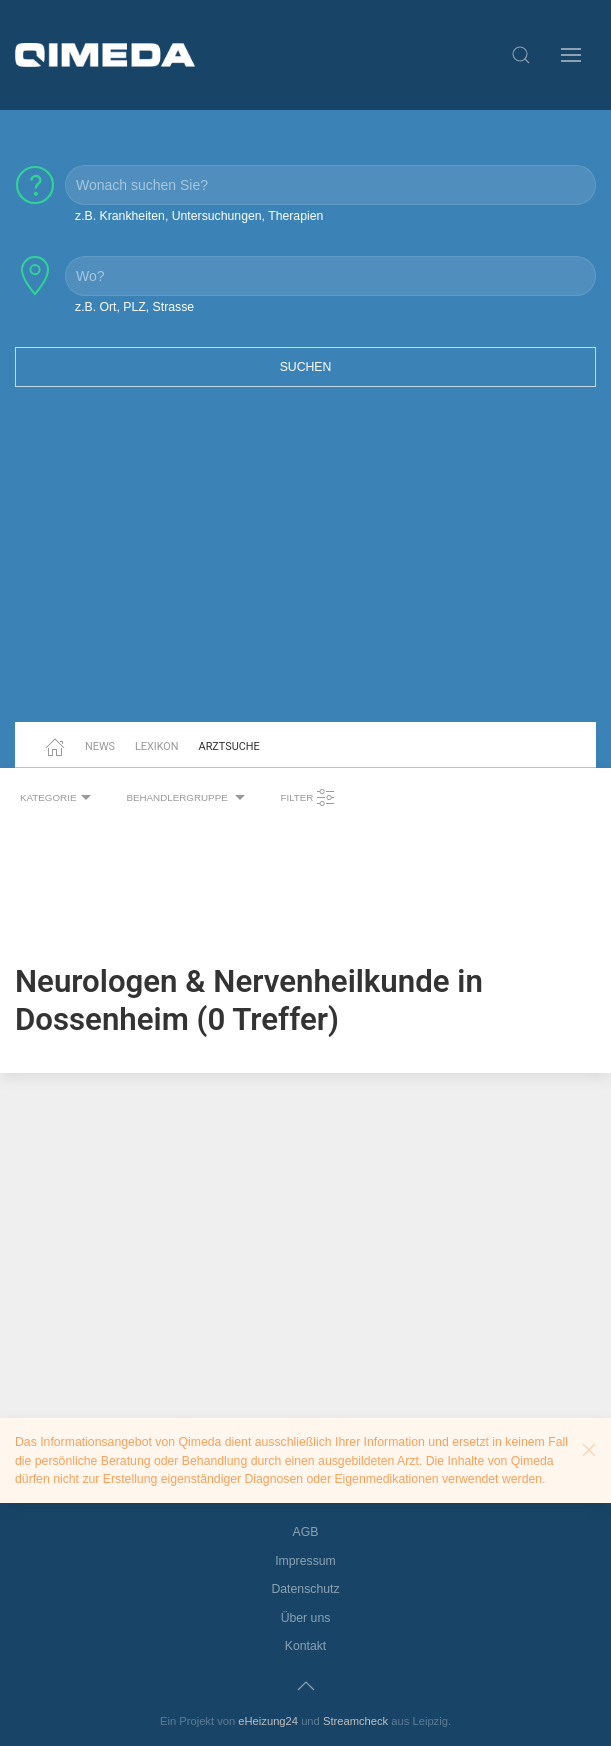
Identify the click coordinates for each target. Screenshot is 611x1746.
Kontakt (306, 1646)
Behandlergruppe (188, 798)
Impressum (305, 1561)
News (100, 746)
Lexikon (157, 746)
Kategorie (58, 798)
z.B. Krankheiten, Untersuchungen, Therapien (199, 216)
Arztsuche (229, 746)
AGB (306, 1532)
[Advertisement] (305, 567)
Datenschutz (305, 1589)
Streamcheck (355, 1721)
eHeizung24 (268, 1721)
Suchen (306, 367)
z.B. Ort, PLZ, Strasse (134, 307)
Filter (308, 798)
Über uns (306, 1618)
